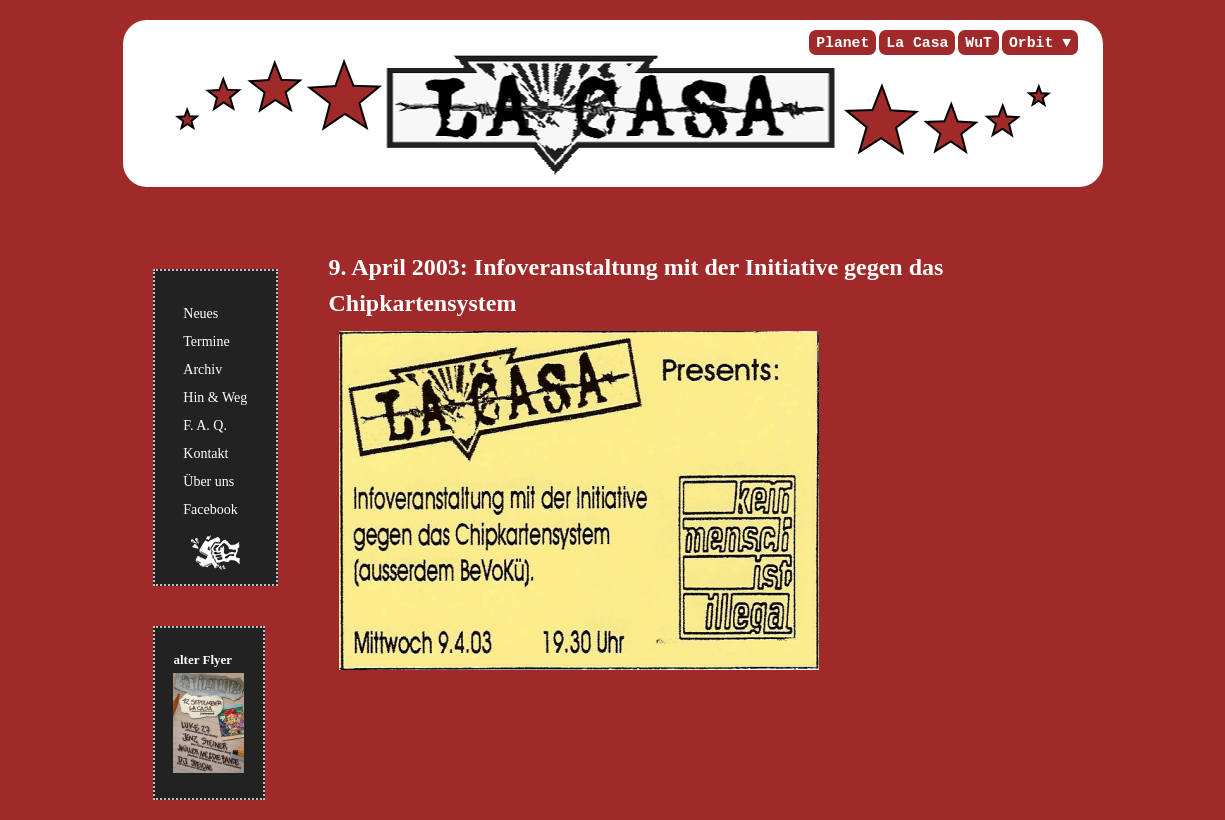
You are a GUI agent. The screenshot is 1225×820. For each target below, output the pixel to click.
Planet (842, 43)
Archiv (202, 369)
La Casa (917, 43)
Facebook (210, 509)
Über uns (208, 481)
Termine (206, 341)
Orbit (1031, 43)
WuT (978, 43)
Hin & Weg (215, 397)
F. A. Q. (205, 425)
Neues (200, 313)
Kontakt (205, 453)
